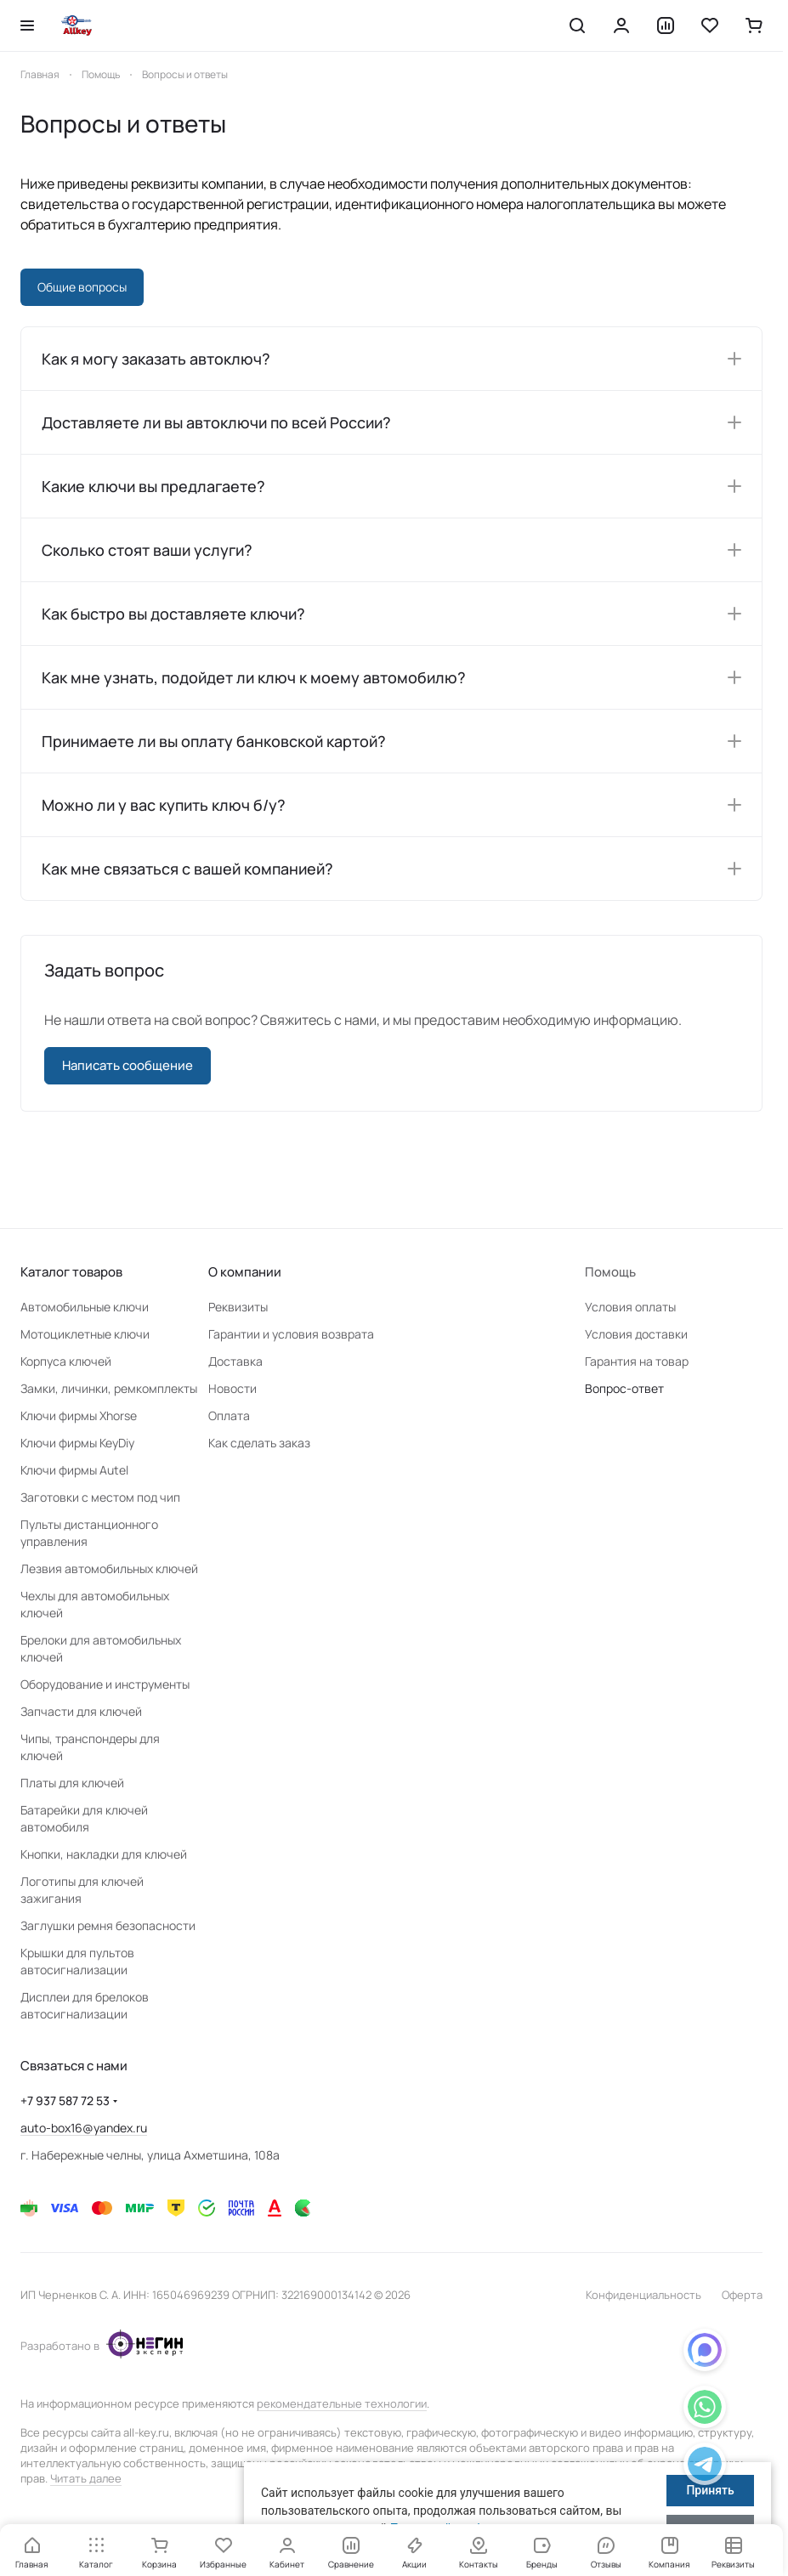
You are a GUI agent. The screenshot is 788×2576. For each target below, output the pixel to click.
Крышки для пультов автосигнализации (77, 1961)
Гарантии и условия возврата (291, 1334)
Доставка (235, 1361)
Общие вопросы (82, 287)
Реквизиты (238, 1307)
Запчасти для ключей (81, 1711)
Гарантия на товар (637, 1361)
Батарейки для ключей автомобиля (84, 1818)
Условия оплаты (630, 1307)
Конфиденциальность (643, 2294)
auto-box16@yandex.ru (83, 2128)
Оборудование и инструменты (105, 1684)
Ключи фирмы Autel (74, 1470)
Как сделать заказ (259, 1443)
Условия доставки (636, 1334)
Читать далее (86, 2478)
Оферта (742, 2294)
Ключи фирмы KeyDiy (77, 1443)
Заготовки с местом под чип (100, 1497)
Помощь (610, 1272)
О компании (244, 1272)
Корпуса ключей (65, 1361)
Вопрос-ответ (624, 1388)
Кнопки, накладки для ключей (103, 1854)
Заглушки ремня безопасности (108, 1925)
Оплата (229, 1415)
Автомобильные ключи (84, 1307)
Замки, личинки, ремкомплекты (108, 1388)
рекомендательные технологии (342, 2403)
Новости (232, 1388)
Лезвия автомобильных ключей (109, 1568)
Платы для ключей (72, 1783)
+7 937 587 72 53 (65, 2100)
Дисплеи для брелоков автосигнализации (84, 2005)
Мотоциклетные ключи (85, 1334)
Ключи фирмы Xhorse (78, 1415)
